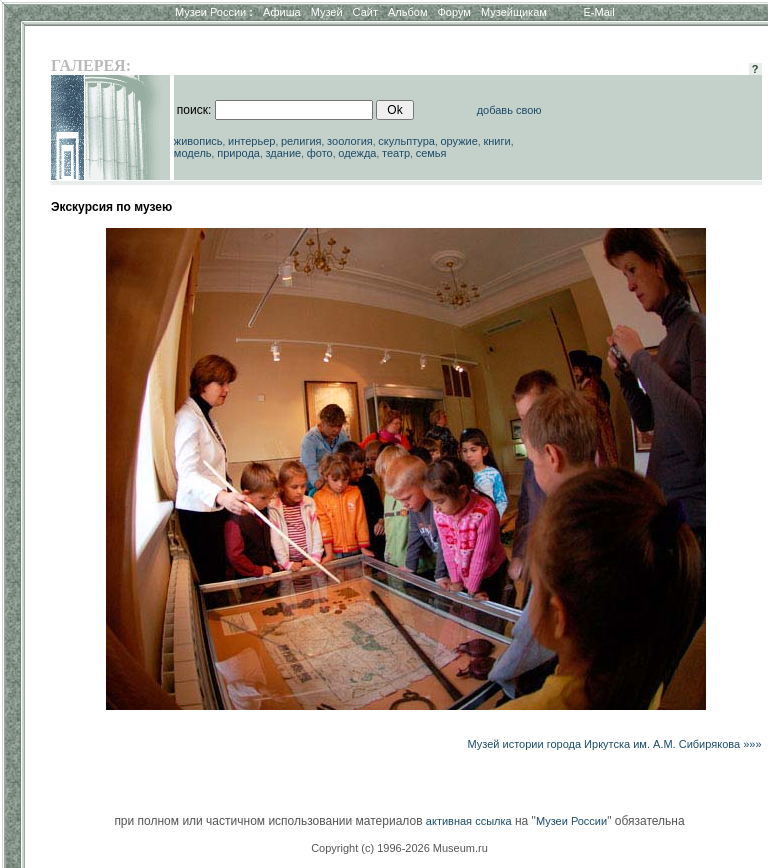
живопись (198, 141)
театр (396, 153)
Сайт (365, 12)
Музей (327, 12)
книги (496, 141)
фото (320, 153)
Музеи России (214, 12)
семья (431, 153)
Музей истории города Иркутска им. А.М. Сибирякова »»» (614, 744)
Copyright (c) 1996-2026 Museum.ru (399, 848)
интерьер (251, 141)
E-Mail (599, 12)
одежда (357, 153)
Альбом (407, 12)
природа (238, 153)
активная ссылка (469, 821)
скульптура (406, 141)
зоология (350, 141)
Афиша (282, 12)
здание (283, 153)
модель (193, 153)
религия (301, 141)
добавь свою (509, 110)
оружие (459, 141)
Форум (453, 12)
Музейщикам (514, 12)
